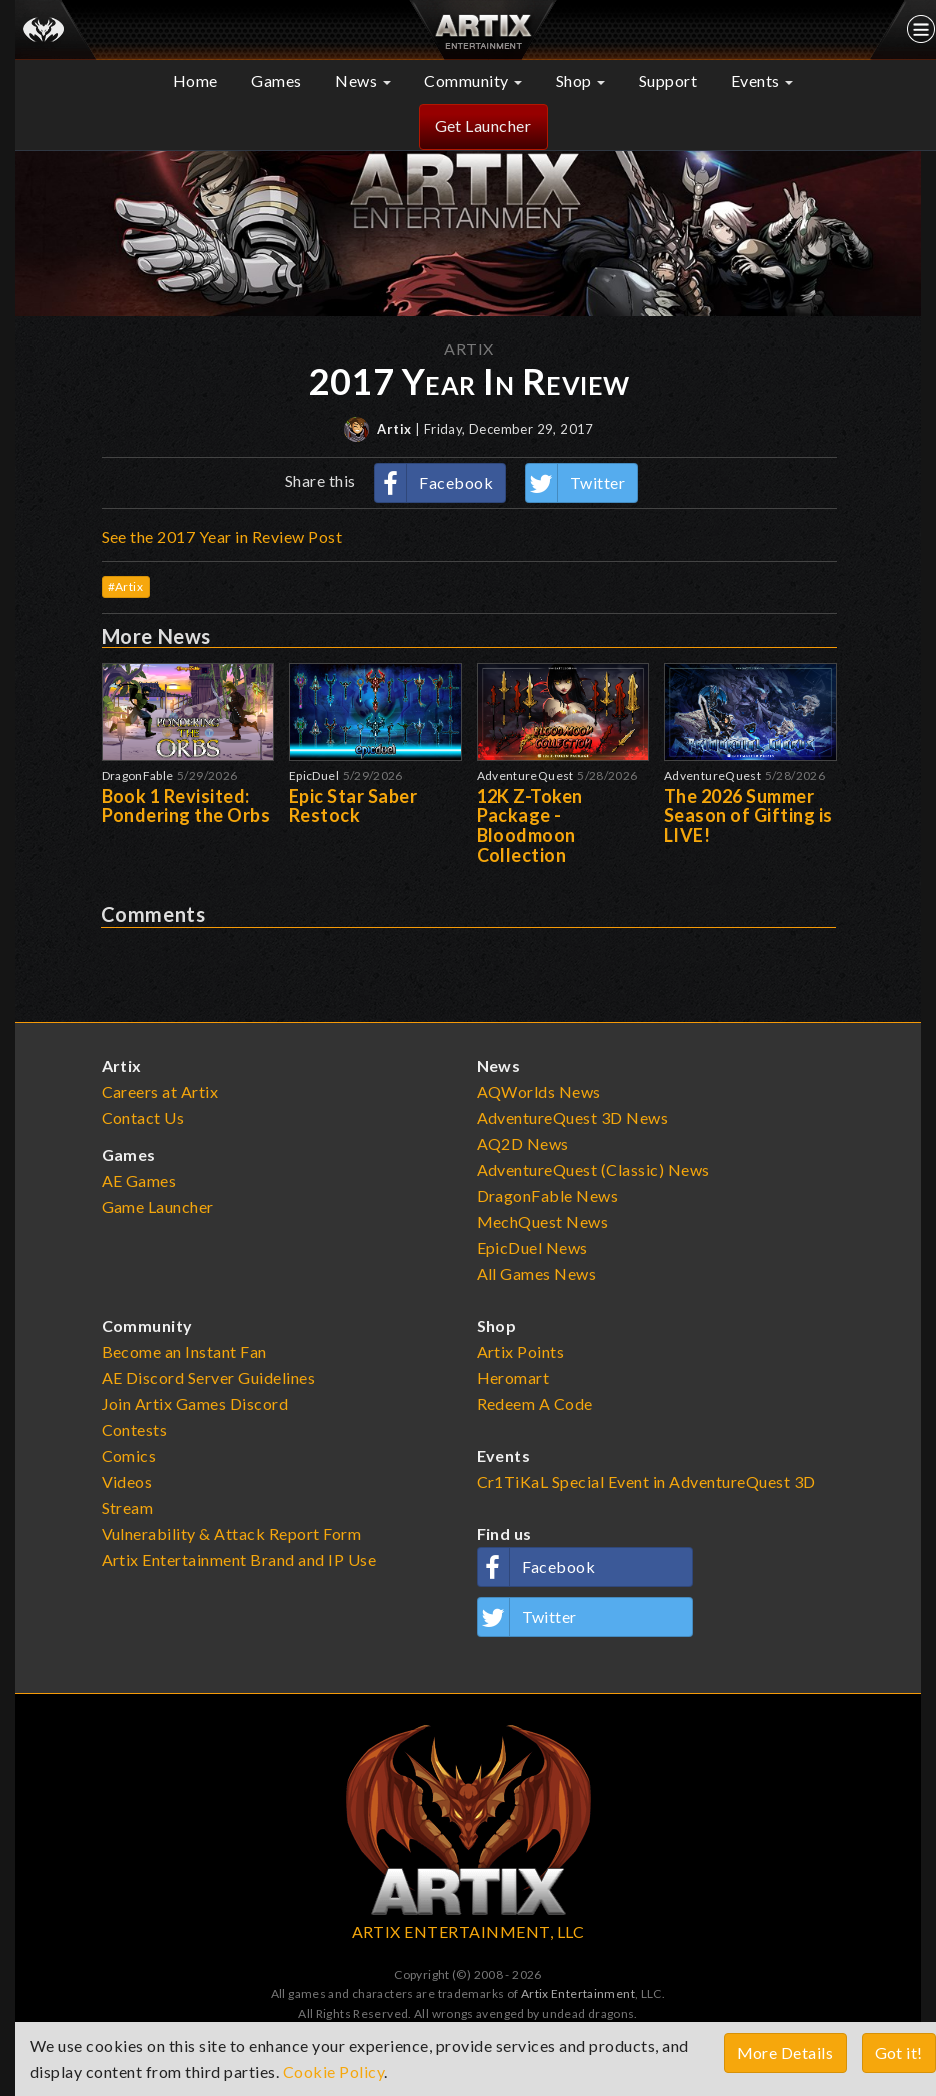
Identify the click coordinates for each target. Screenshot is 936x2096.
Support (668, 80)
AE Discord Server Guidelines (209, 1377)
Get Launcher (483, 125)
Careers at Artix (160, 1091)
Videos (127, 1481)
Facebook (434, 483)
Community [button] (473, 80)
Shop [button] (581, 80)
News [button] (363, 80)
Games (276, 80)
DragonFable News (548, 1195)
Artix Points (521, 1351)
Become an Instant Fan (184, 1351)
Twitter (576, 483)
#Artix (126, 586)
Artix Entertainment (578, 1993)
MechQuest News (543, 1221)
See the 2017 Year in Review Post (222, 536)
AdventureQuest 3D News (573, 1117)
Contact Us (143, 1117)
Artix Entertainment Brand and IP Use (239, 1559)
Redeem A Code (535, 1403)
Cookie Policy (334, 2071)
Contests (135, 1429)
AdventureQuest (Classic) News (593, 1169)
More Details (785, 2052)
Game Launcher (158, 1206)
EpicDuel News (533, 1247)
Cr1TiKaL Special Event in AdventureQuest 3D (646, 1481)
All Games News (537, 1273)
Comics (129, 1455)
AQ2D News (523, 1143)
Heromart (513, 1377)
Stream (128, 1507)
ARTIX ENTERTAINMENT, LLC (468, 1931)
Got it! (899, 2052)
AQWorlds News (539, 1091)
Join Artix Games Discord (195, 1403)
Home (195, 80)
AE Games (139, 1180)
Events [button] (762, 80)
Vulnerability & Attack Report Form (232, 1533)
